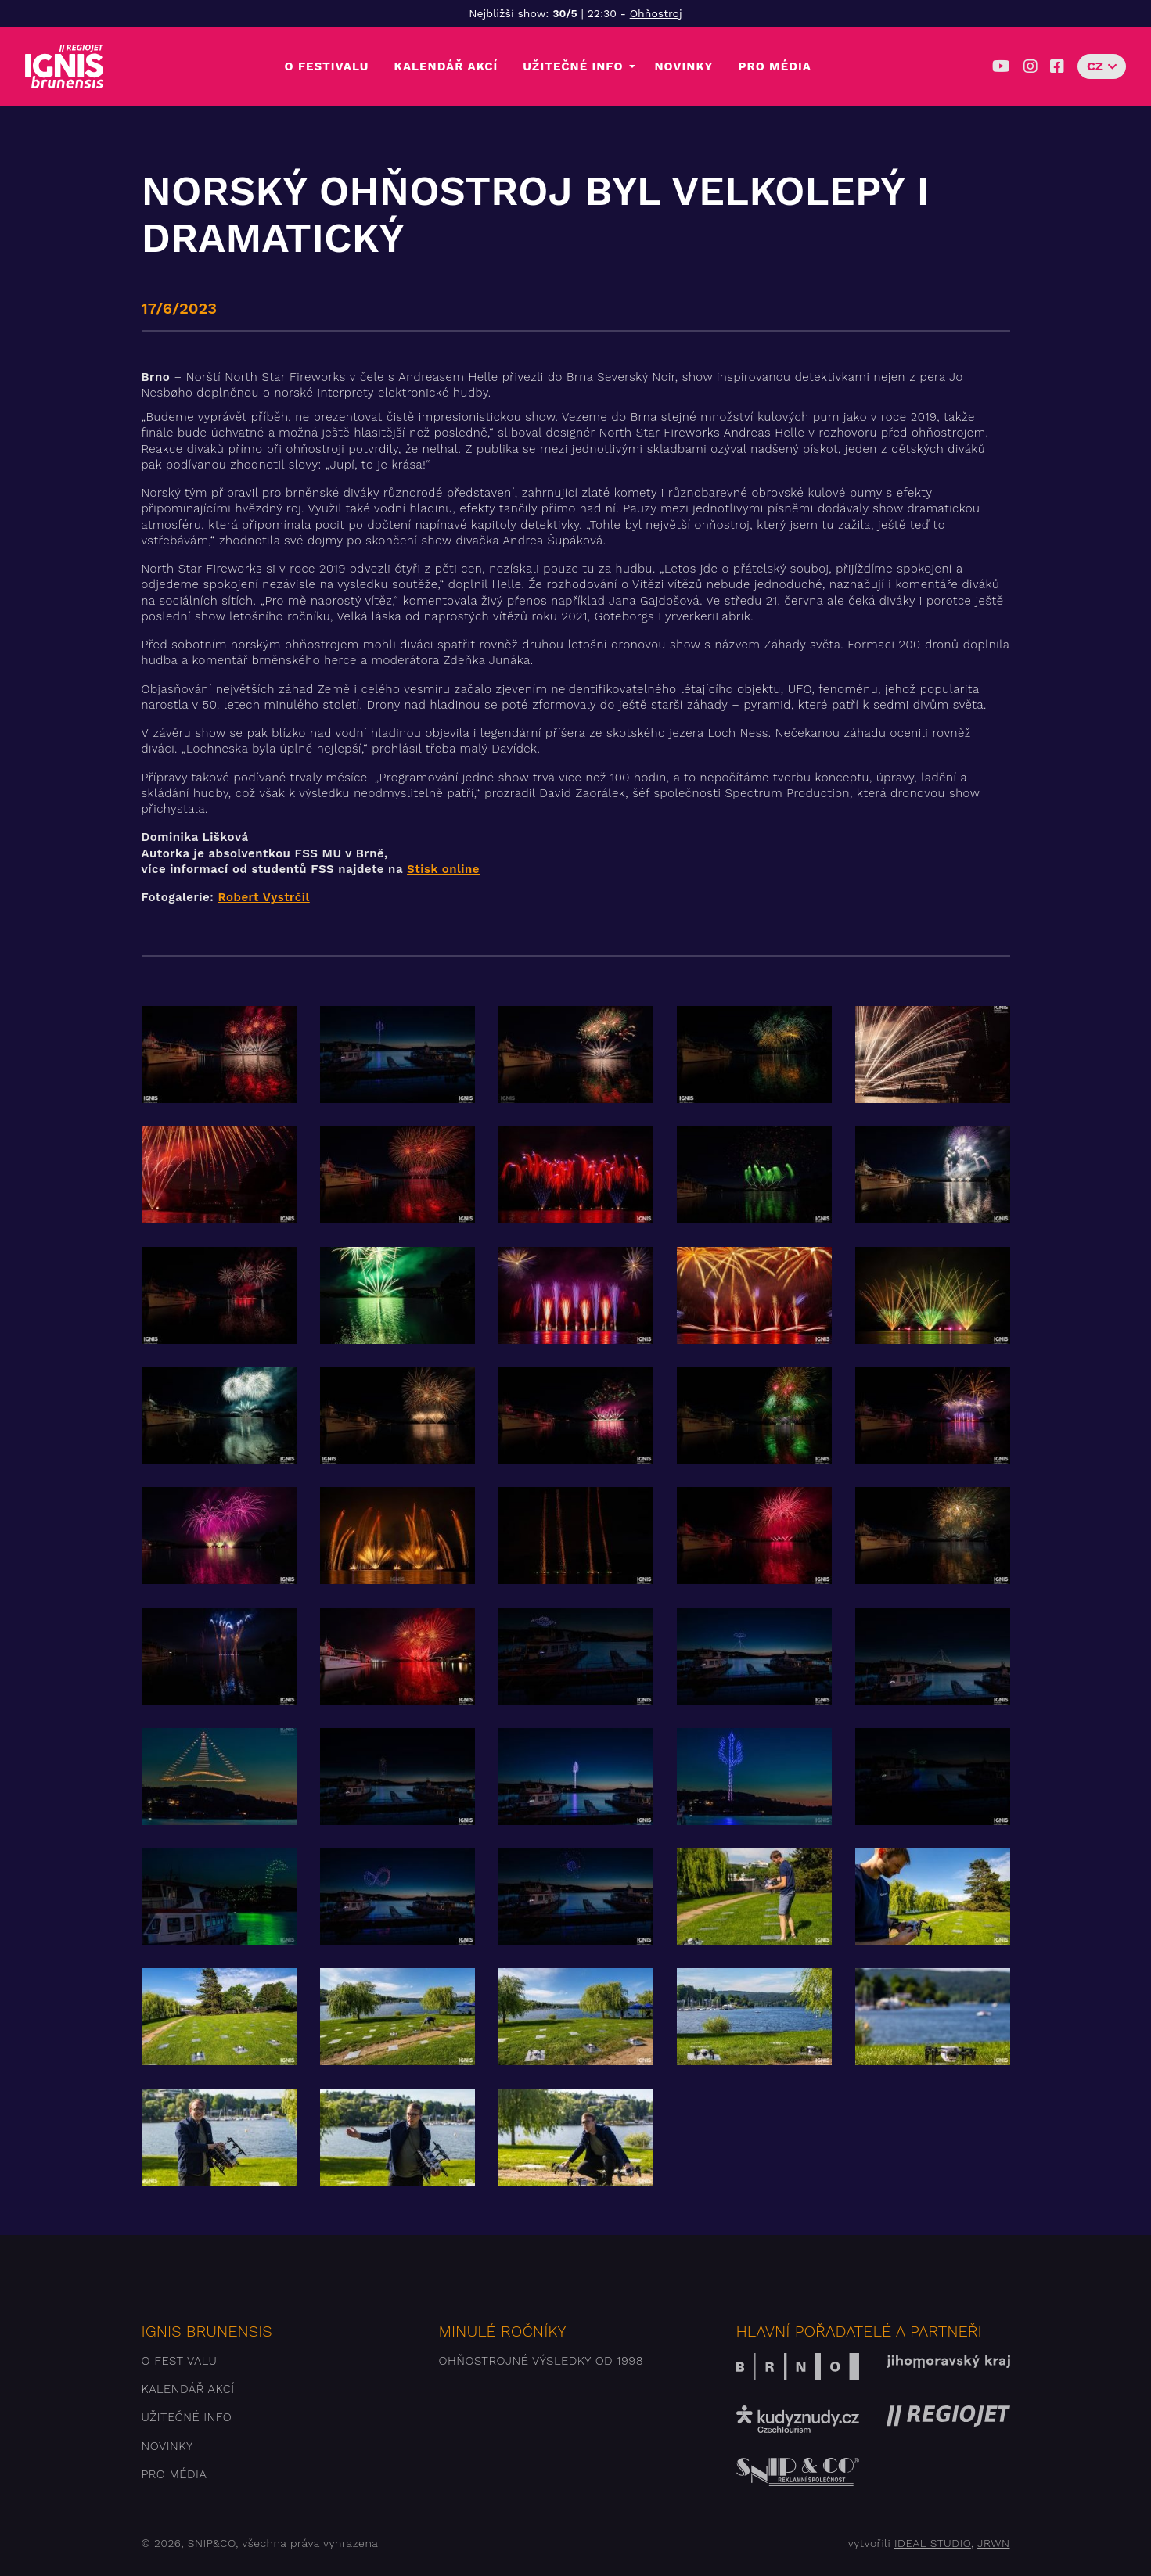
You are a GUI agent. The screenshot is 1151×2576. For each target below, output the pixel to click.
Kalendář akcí (446, 66)
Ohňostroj (656, 13)
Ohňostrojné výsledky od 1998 (541, 2361)
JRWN (993, 2543)
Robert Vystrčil (263, 897)
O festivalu (327, 66)
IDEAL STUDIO (932, 2543)
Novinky (683, 66)
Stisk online (443, 869)
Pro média (774, 66)
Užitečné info (573, 66)
